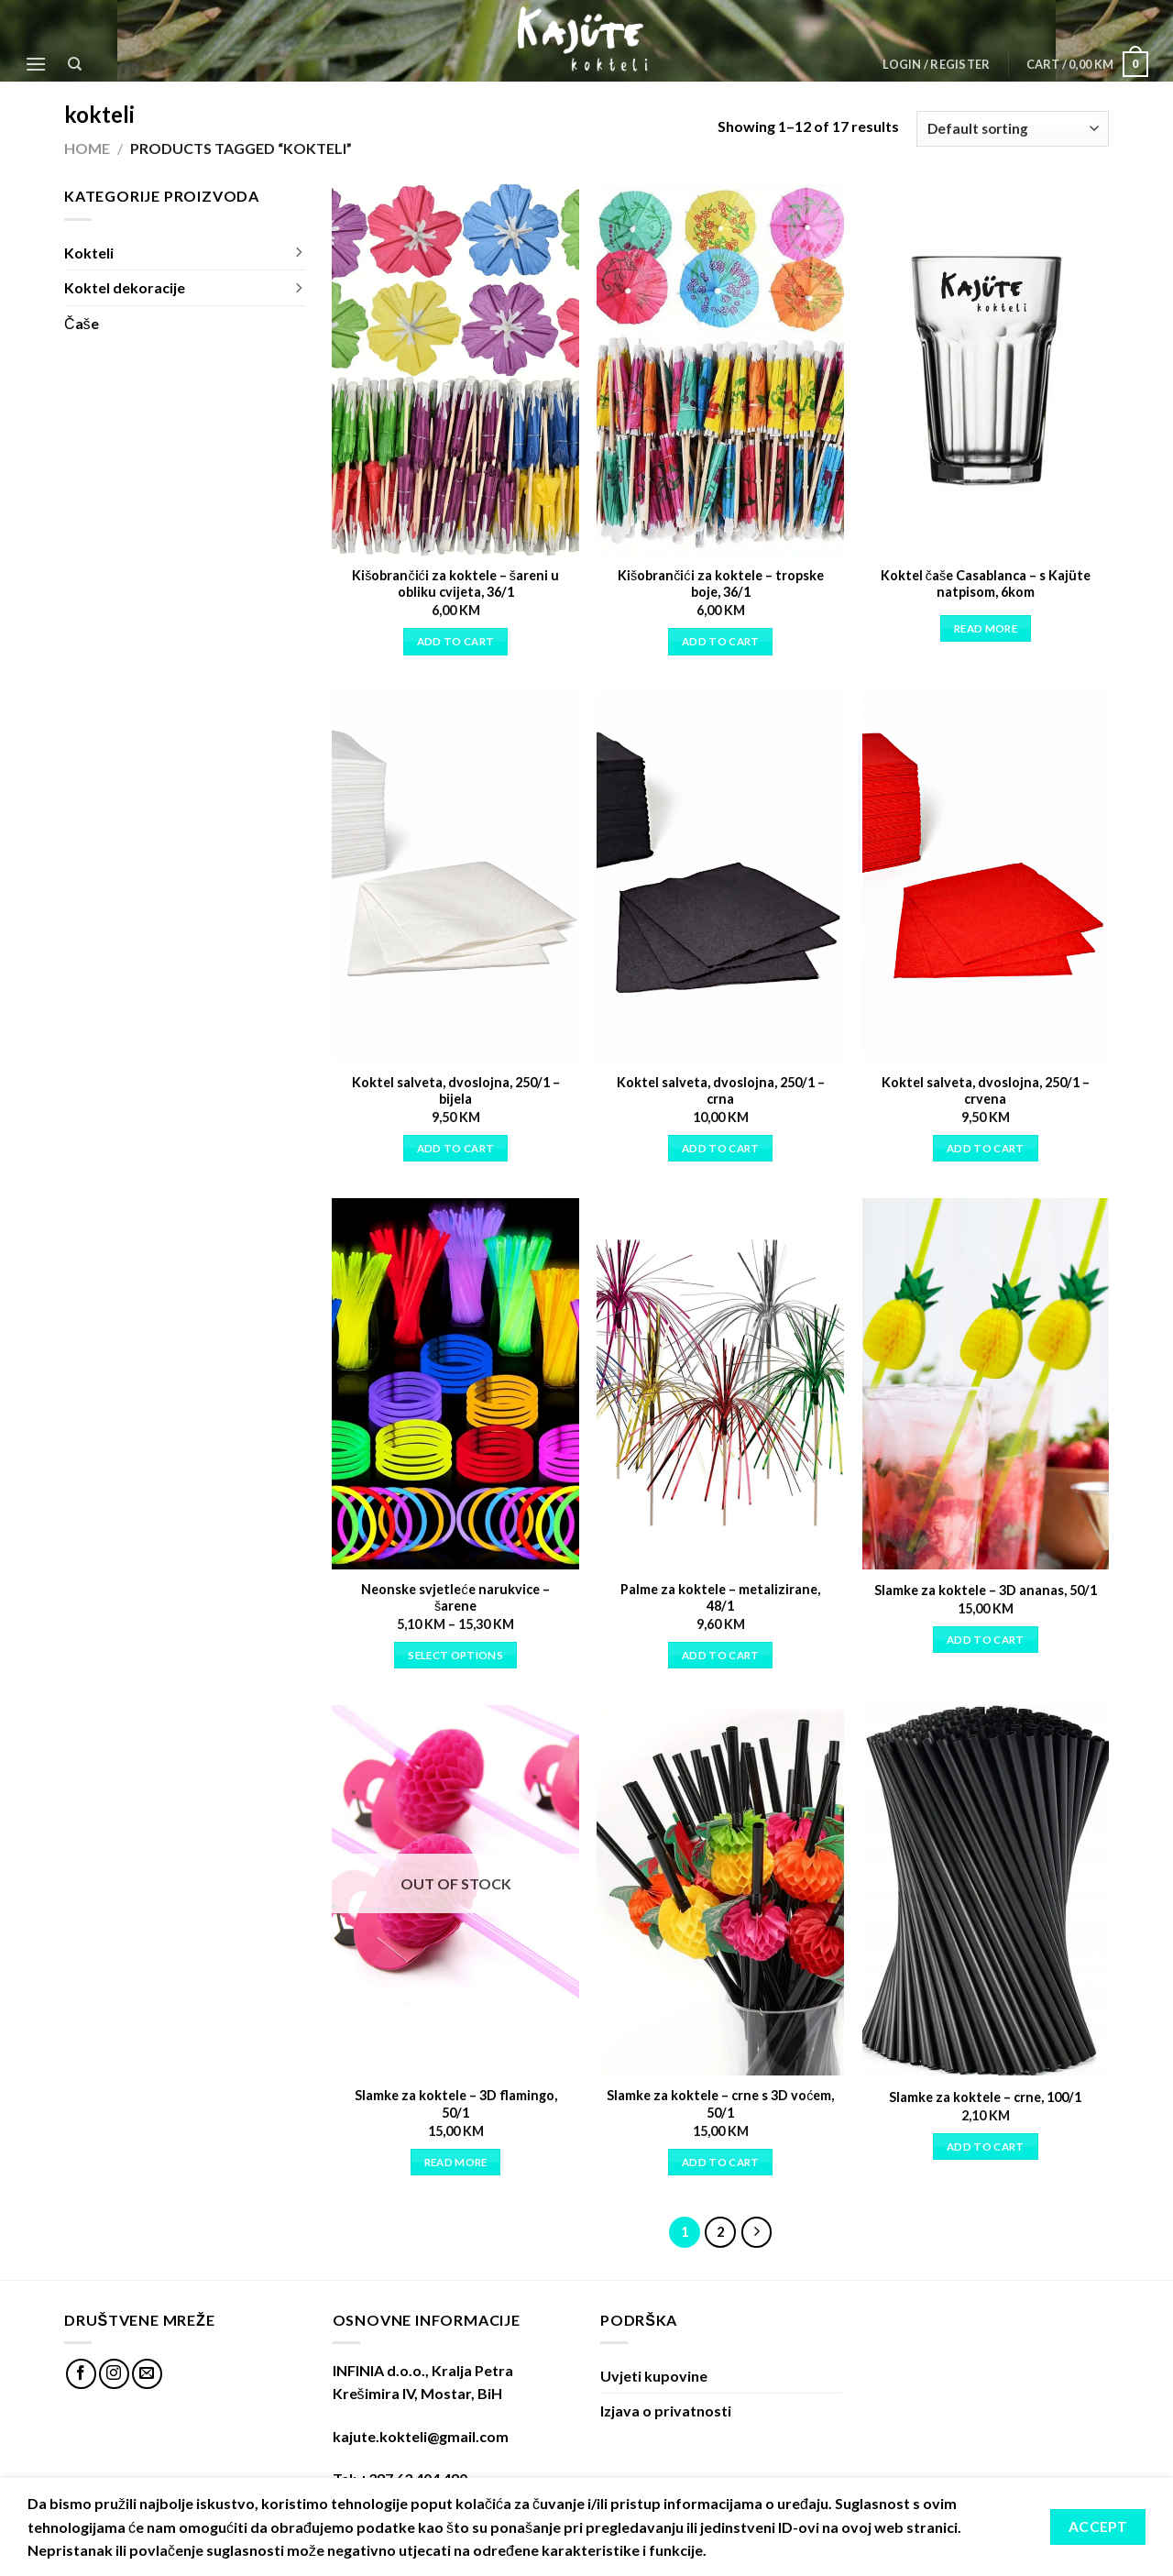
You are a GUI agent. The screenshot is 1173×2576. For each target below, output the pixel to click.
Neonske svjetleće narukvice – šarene (455, 1597)
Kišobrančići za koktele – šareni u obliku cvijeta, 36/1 (455, 583)
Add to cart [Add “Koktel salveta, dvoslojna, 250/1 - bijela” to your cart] (456, 1148)
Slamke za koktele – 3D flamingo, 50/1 (456, 2103)
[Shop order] (1012, 129)
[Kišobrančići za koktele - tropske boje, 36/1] (720, 369)
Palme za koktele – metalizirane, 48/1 (720, 1597)
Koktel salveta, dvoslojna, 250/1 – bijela (456, 1090)
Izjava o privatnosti (665, 2410)
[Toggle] (298, 253)
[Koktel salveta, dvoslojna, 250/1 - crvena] (986, 876)
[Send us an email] (147, 2374)
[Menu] (36, 64)
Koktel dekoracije (124, 287)
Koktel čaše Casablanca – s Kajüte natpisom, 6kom (986, 583)
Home (87, 148)
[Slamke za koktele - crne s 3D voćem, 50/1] (720, 1890)
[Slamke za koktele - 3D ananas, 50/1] (986, 1383)
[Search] (75, 64)
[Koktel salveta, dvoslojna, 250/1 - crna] (720, 876)
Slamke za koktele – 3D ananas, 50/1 (985, 1590)
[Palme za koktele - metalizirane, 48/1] (720, 1383)
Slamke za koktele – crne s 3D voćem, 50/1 (720, 2103)
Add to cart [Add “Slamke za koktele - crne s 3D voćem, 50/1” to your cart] (721, 2162)
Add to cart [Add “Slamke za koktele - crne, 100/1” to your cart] (986, 2146)
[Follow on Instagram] (114, 2374)
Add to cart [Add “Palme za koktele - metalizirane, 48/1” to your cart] (721, 1655)
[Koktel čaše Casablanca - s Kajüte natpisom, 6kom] (986, 369)
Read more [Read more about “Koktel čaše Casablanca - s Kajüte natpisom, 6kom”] (985, 628)
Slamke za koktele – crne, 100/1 (985, 2097)
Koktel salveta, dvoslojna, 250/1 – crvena (986, 1090)
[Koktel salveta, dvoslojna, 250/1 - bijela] (455, 876)
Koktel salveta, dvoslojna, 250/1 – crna (721, 1090)
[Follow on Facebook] (81, 2374)
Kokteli (89, 252)
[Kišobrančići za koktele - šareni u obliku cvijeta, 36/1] (455, 369)
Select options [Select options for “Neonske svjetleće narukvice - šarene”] (455, 1655)
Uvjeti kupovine (653, 2375)
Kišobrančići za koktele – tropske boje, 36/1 (721, 583)
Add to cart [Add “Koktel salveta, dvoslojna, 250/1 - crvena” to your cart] (986, 1148)
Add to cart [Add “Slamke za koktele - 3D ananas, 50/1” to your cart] (986, 1640)
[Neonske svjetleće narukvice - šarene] (455, 1383)
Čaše (81, 323)
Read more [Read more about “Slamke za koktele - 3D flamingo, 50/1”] (456, 2162)
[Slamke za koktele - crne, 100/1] (986, 1890)
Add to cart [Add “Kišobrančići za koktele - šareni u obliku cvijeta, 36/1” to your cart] (456, 641)
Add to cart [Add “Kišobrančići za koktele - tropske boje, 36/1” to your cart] (721, 641)
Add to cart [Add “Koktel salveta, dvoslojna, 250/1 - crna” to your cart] (721, 1148)
